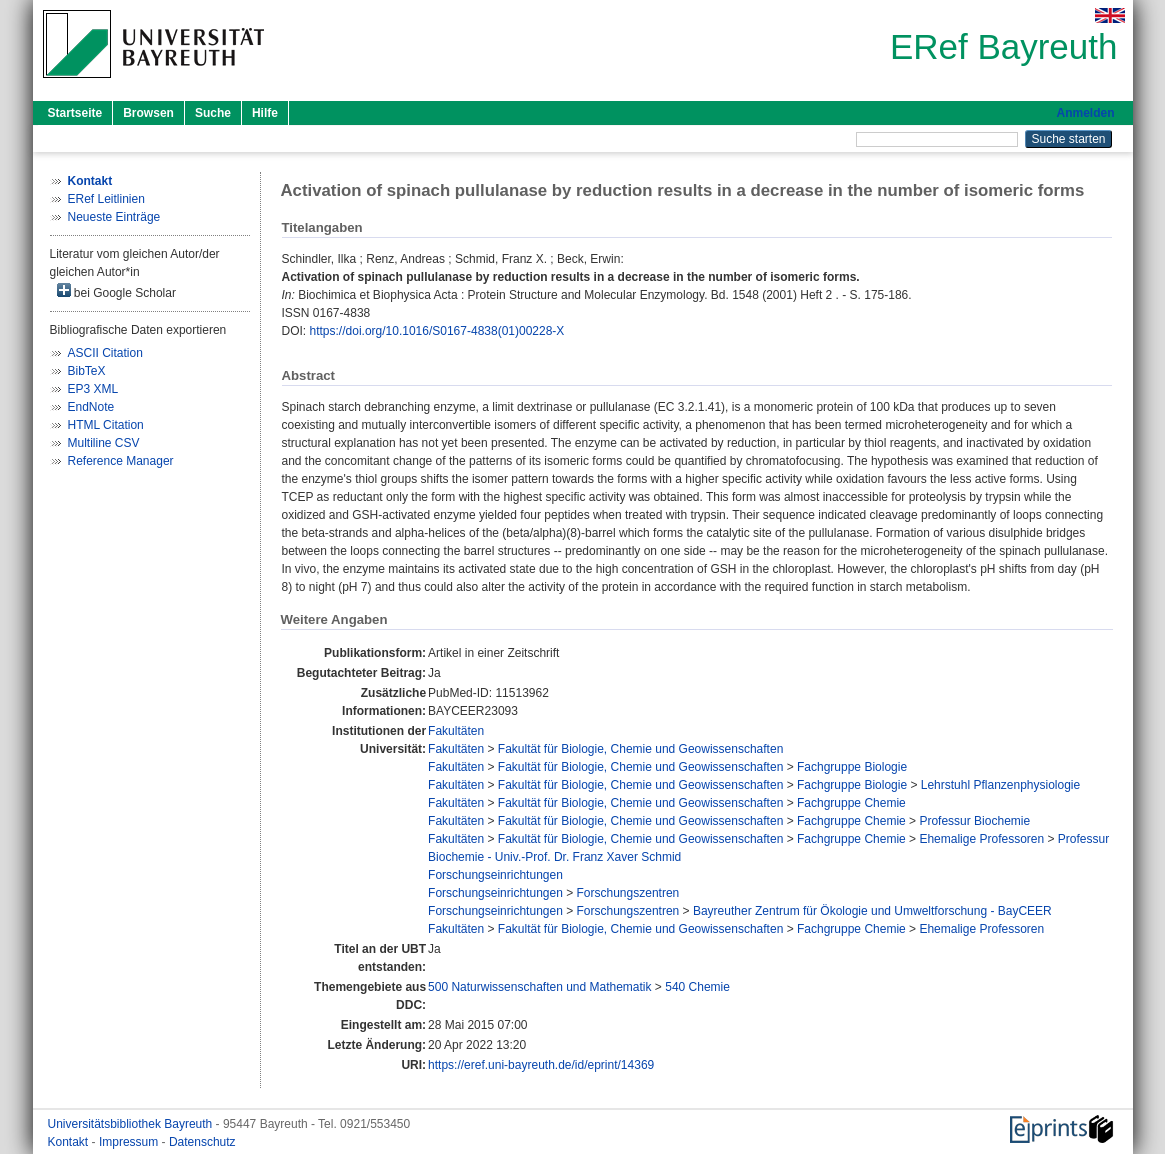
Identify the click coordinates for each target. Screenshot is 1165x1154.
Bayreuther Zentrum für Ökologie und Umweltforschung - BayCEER (872, 911)
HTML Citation (106, 425)
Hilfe (265, 113)
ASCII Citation (105, 353)
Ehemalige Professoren (981, 839)
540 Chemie (697, 987)
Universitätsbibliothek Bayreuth (132, 1124)
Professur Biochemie (974, 821)
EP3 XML (93, 389)
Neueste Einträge (114, 217)
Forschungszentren (628, 893)
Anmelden (1085, 113)
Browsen (148, 113)
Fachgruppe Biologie (852, 767)
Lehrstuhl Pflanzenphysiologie (1000, 785)
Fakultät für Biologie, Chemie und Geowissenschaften (641, 749)
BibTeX (87, 371)
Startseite (75, 113)
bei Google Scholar (116, 291)
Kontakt (70, 1142)
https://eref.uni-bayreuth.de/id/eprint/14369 (541, 1065)
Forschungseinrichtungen (495, 875)
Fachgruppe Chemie (851, 803)
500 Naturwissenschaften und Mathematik (539, 987)
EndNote (91, 407)
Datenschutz (202, 1142)
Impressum (130, 1142)
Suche (213, 113)
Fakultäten (456, 731)
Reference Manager (121, 461)
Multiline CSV (104, 443)
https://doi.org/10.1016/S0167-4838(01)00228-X (437, 331)
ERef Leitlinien (106, 199)
